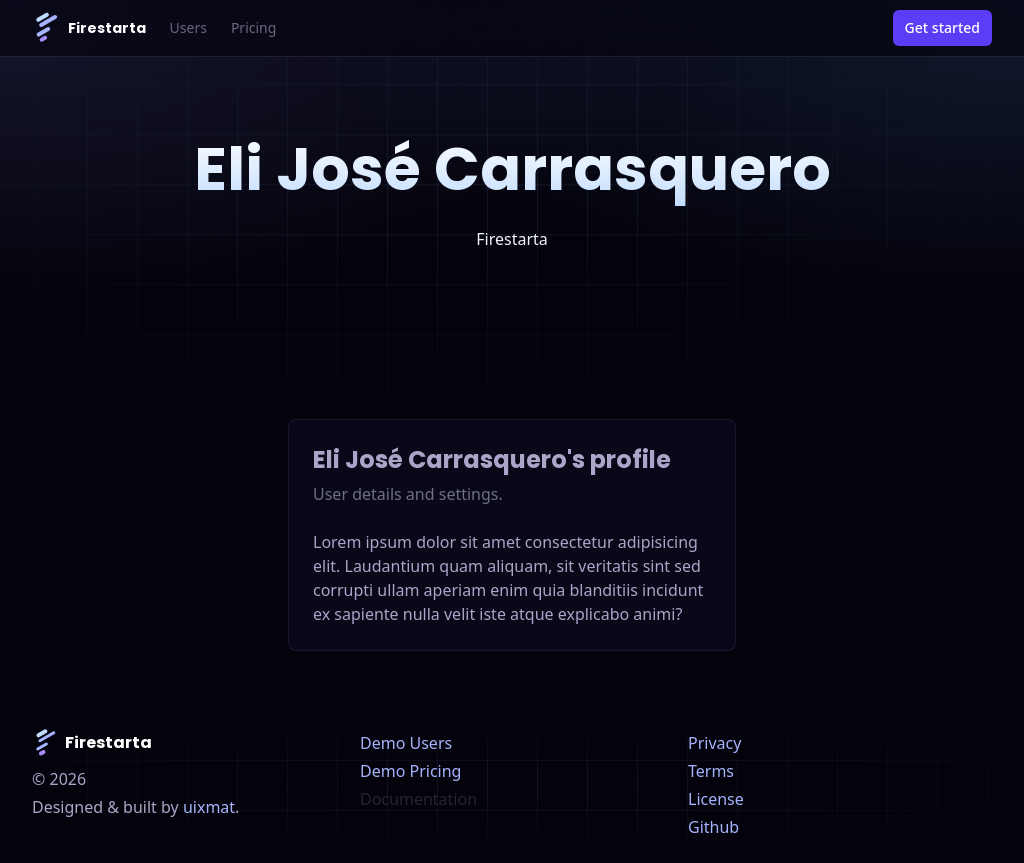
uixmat (209, 807)
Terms (711, 771)
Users (188, 27)
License (716, 799)
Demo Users (406, 743)
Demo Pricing (410, 771)
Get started (942, 27)
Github (713, 827)
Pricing (253, 27)
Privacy (714, 743)
